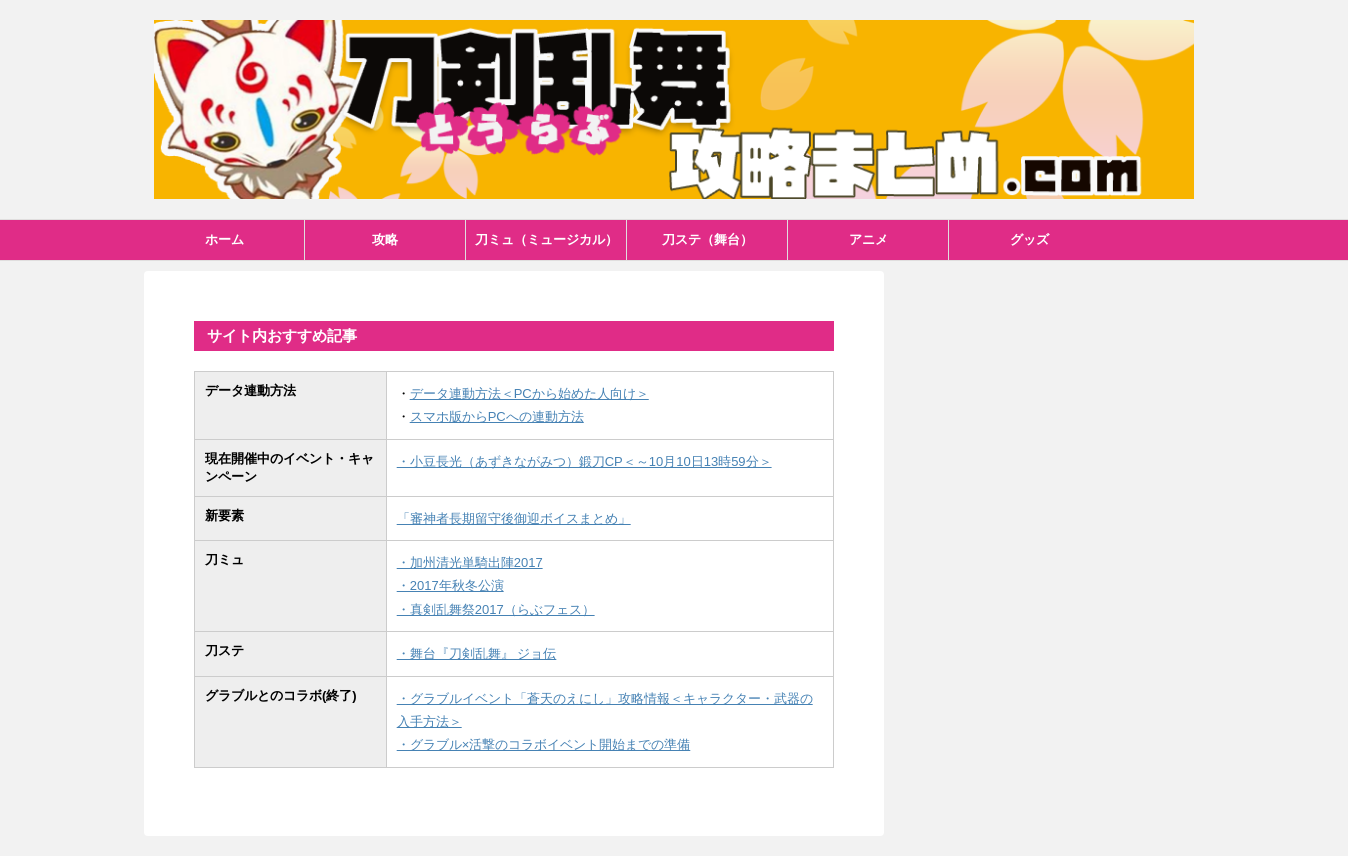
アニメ (868, 239)
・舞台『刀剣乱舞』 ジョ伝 (477, 653)
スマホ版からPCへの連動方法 (497, 416)
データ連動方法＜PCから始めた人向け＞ (529, 393)
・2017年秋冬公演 (450, 585)
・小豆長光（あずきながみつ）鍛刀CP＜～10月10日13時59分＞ (584, 461)
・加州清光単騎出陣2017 (470, 562)
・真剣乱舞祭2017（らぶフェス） (496, 609)
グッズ (1029, 239)
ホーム (224, 239)
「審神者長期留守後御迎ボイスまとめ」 (514, 518)
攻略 (385, 239)
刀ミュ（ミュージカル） (546, 239)
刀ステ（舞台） (707, 239)
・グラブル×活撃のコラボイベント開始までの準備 (544, 744)
